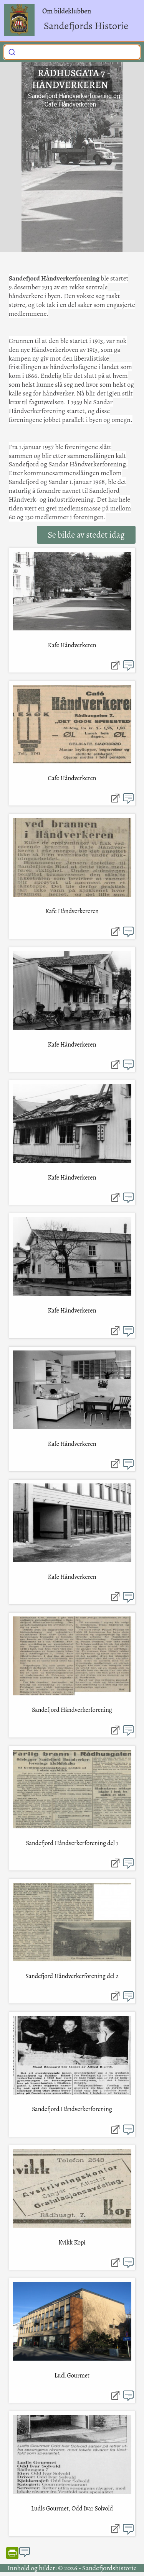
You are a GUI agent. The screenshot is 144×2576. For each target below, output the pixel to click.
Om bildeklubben (66, 11)
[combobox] (72, 52)
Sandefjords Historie (86, 26)
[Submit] (12, 51)
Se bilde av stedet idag (86, 535)
